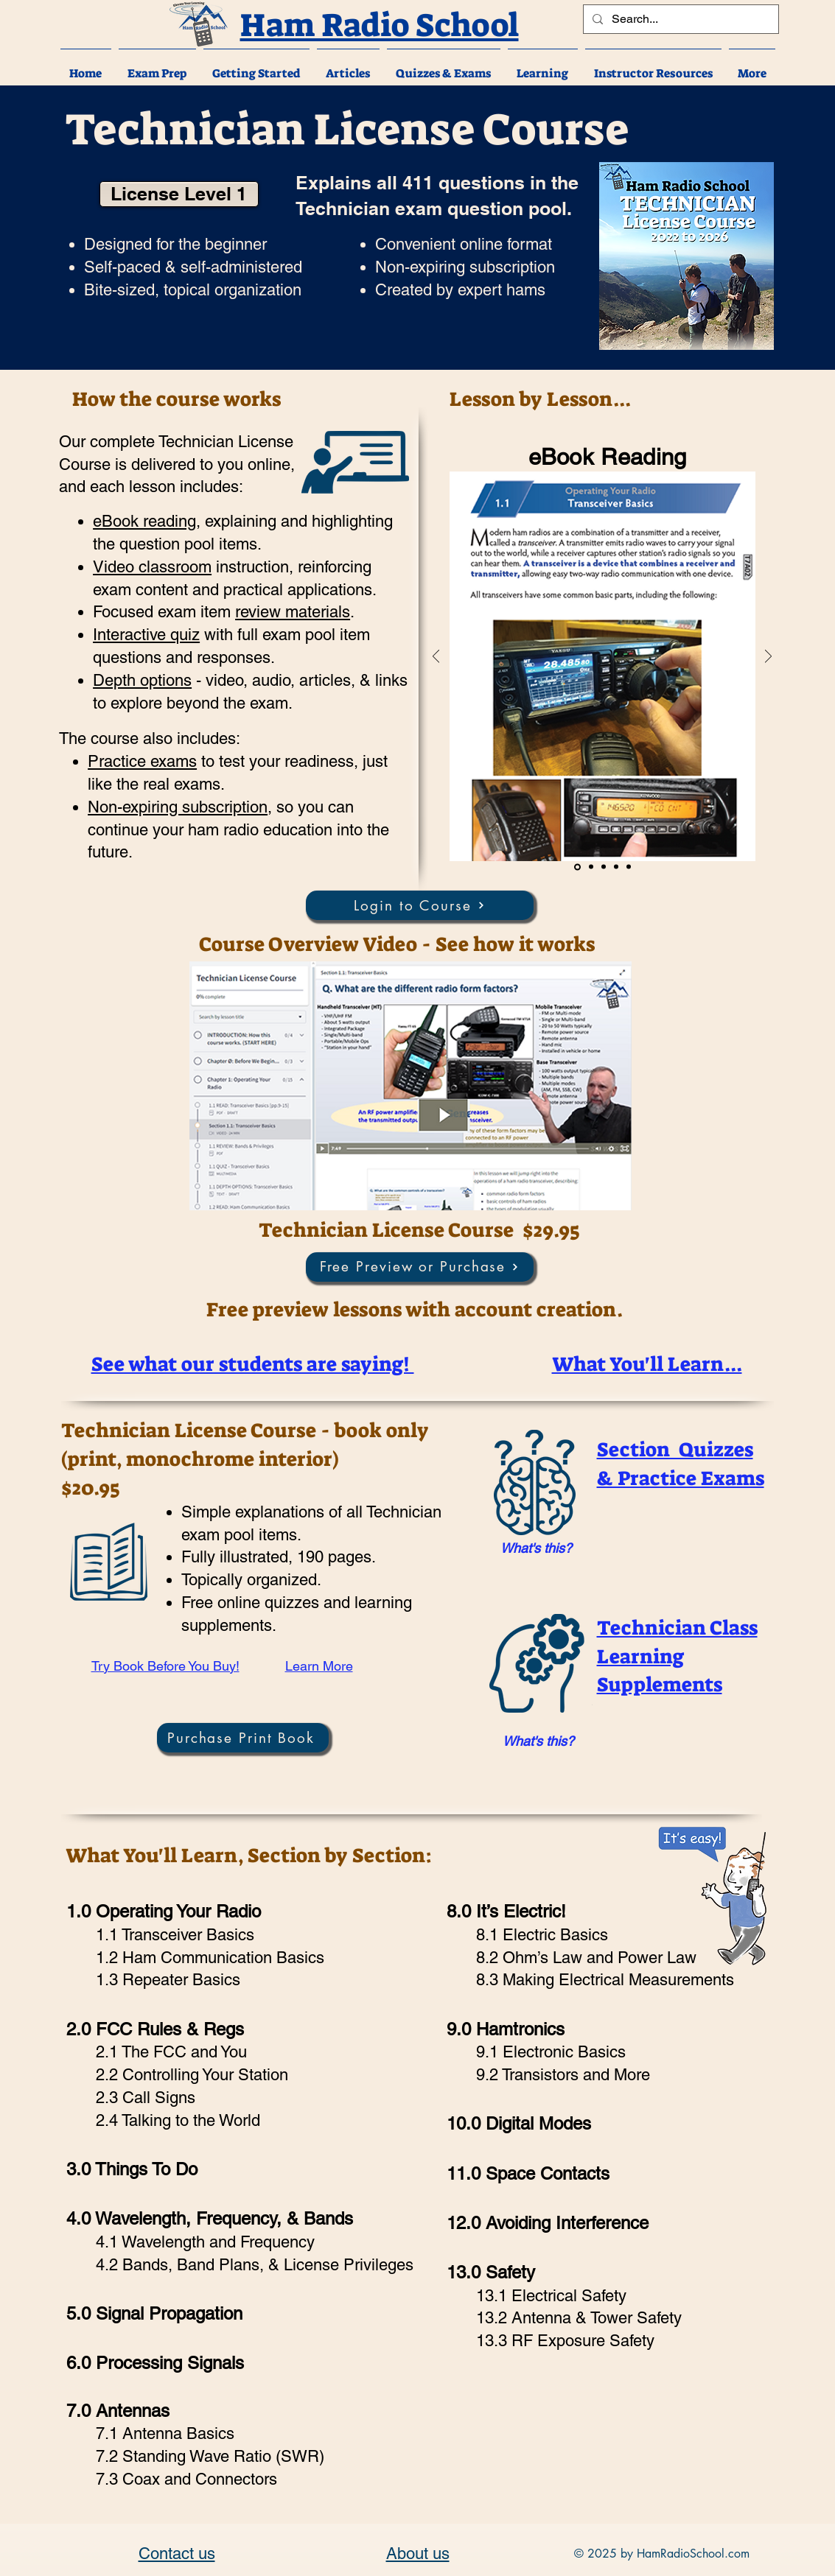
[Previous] (436, 657)
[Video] (591, 867)
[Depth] (616, 867)
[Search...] (679, 19)
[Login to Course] (420, 905)
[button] (157, 67)
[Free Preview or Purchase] (420, 1267)
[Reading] (577, 866)
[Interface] (628, 867)
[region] (532, 1549)
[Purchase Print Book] (243, 1737)
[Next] (768, 657)
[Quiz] (603, 867)
